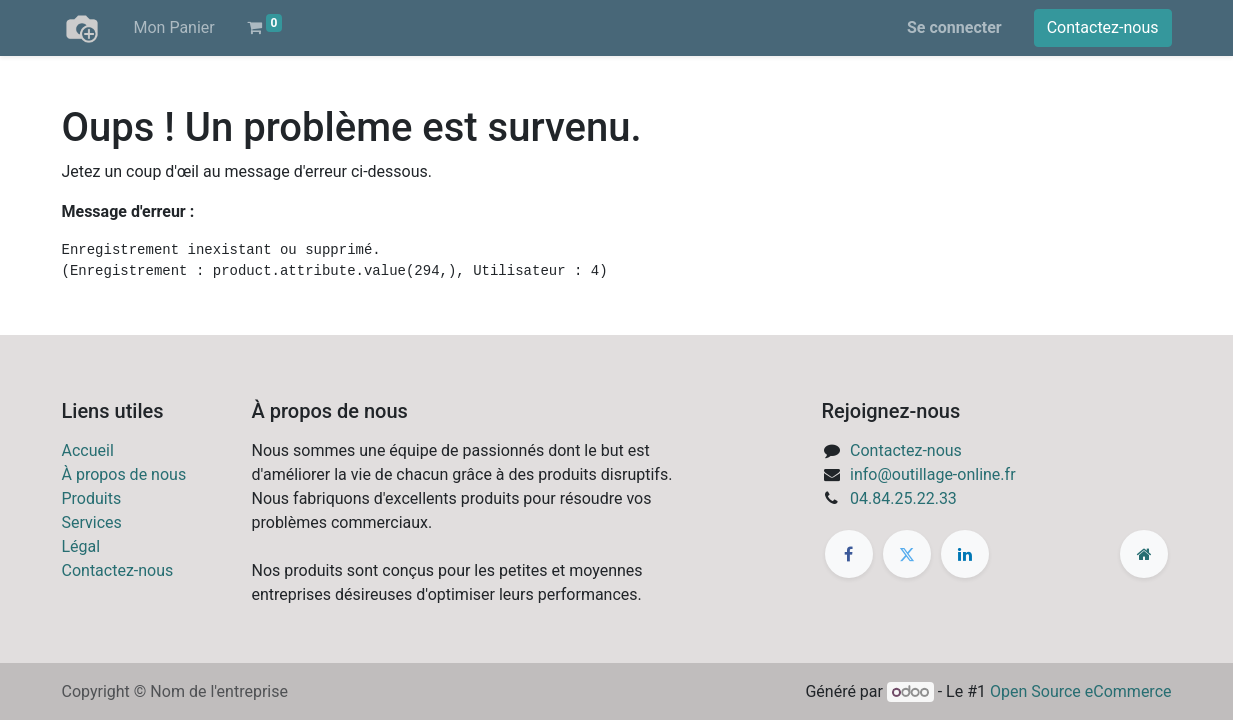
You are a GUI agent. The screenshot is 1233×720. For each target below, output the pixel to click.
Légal (81, 546)
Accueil (88, 450)
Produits (92, 498)
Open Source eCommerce (1081, 691)
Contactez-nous (1103, 27)
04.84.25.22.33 (903, 498)
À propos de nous (124, 474)
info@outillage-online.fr (933, 474)
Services (92, 522)
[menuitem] (174, 28)
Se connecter (954, 27)
